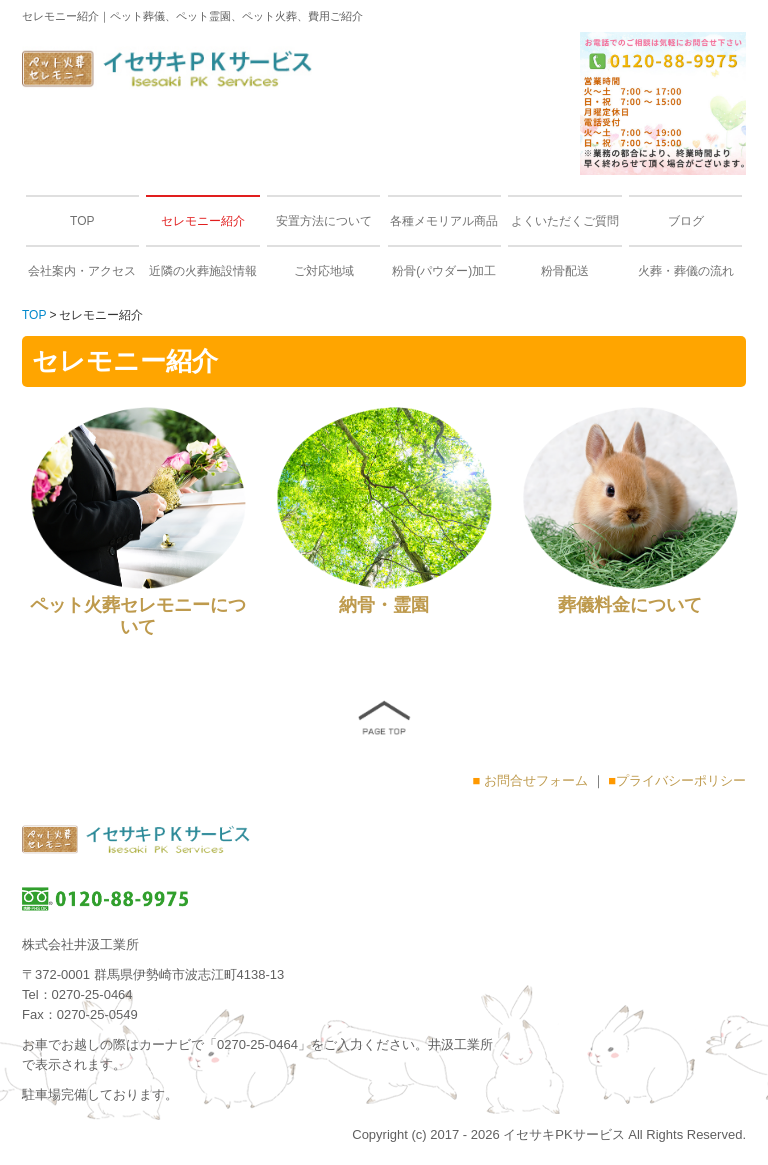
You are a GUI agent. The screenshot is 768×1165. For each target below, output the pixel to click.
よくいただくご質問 (565, 221)
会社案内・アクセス (82, 271)
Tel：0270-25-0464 (77, 994)
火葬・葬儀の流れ (686, 271)
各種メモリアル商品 (444, 221)
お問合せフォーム (536, 780)
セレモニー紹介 (203, 221)
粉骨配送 (565, 271)
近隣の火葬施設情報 (203, 271)
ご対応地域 (324, 271)
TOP (82, 221)
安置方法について (324, 221)
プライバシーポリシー (681, 780)
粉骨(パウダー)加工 (444, 271)
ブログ (686, 221)
